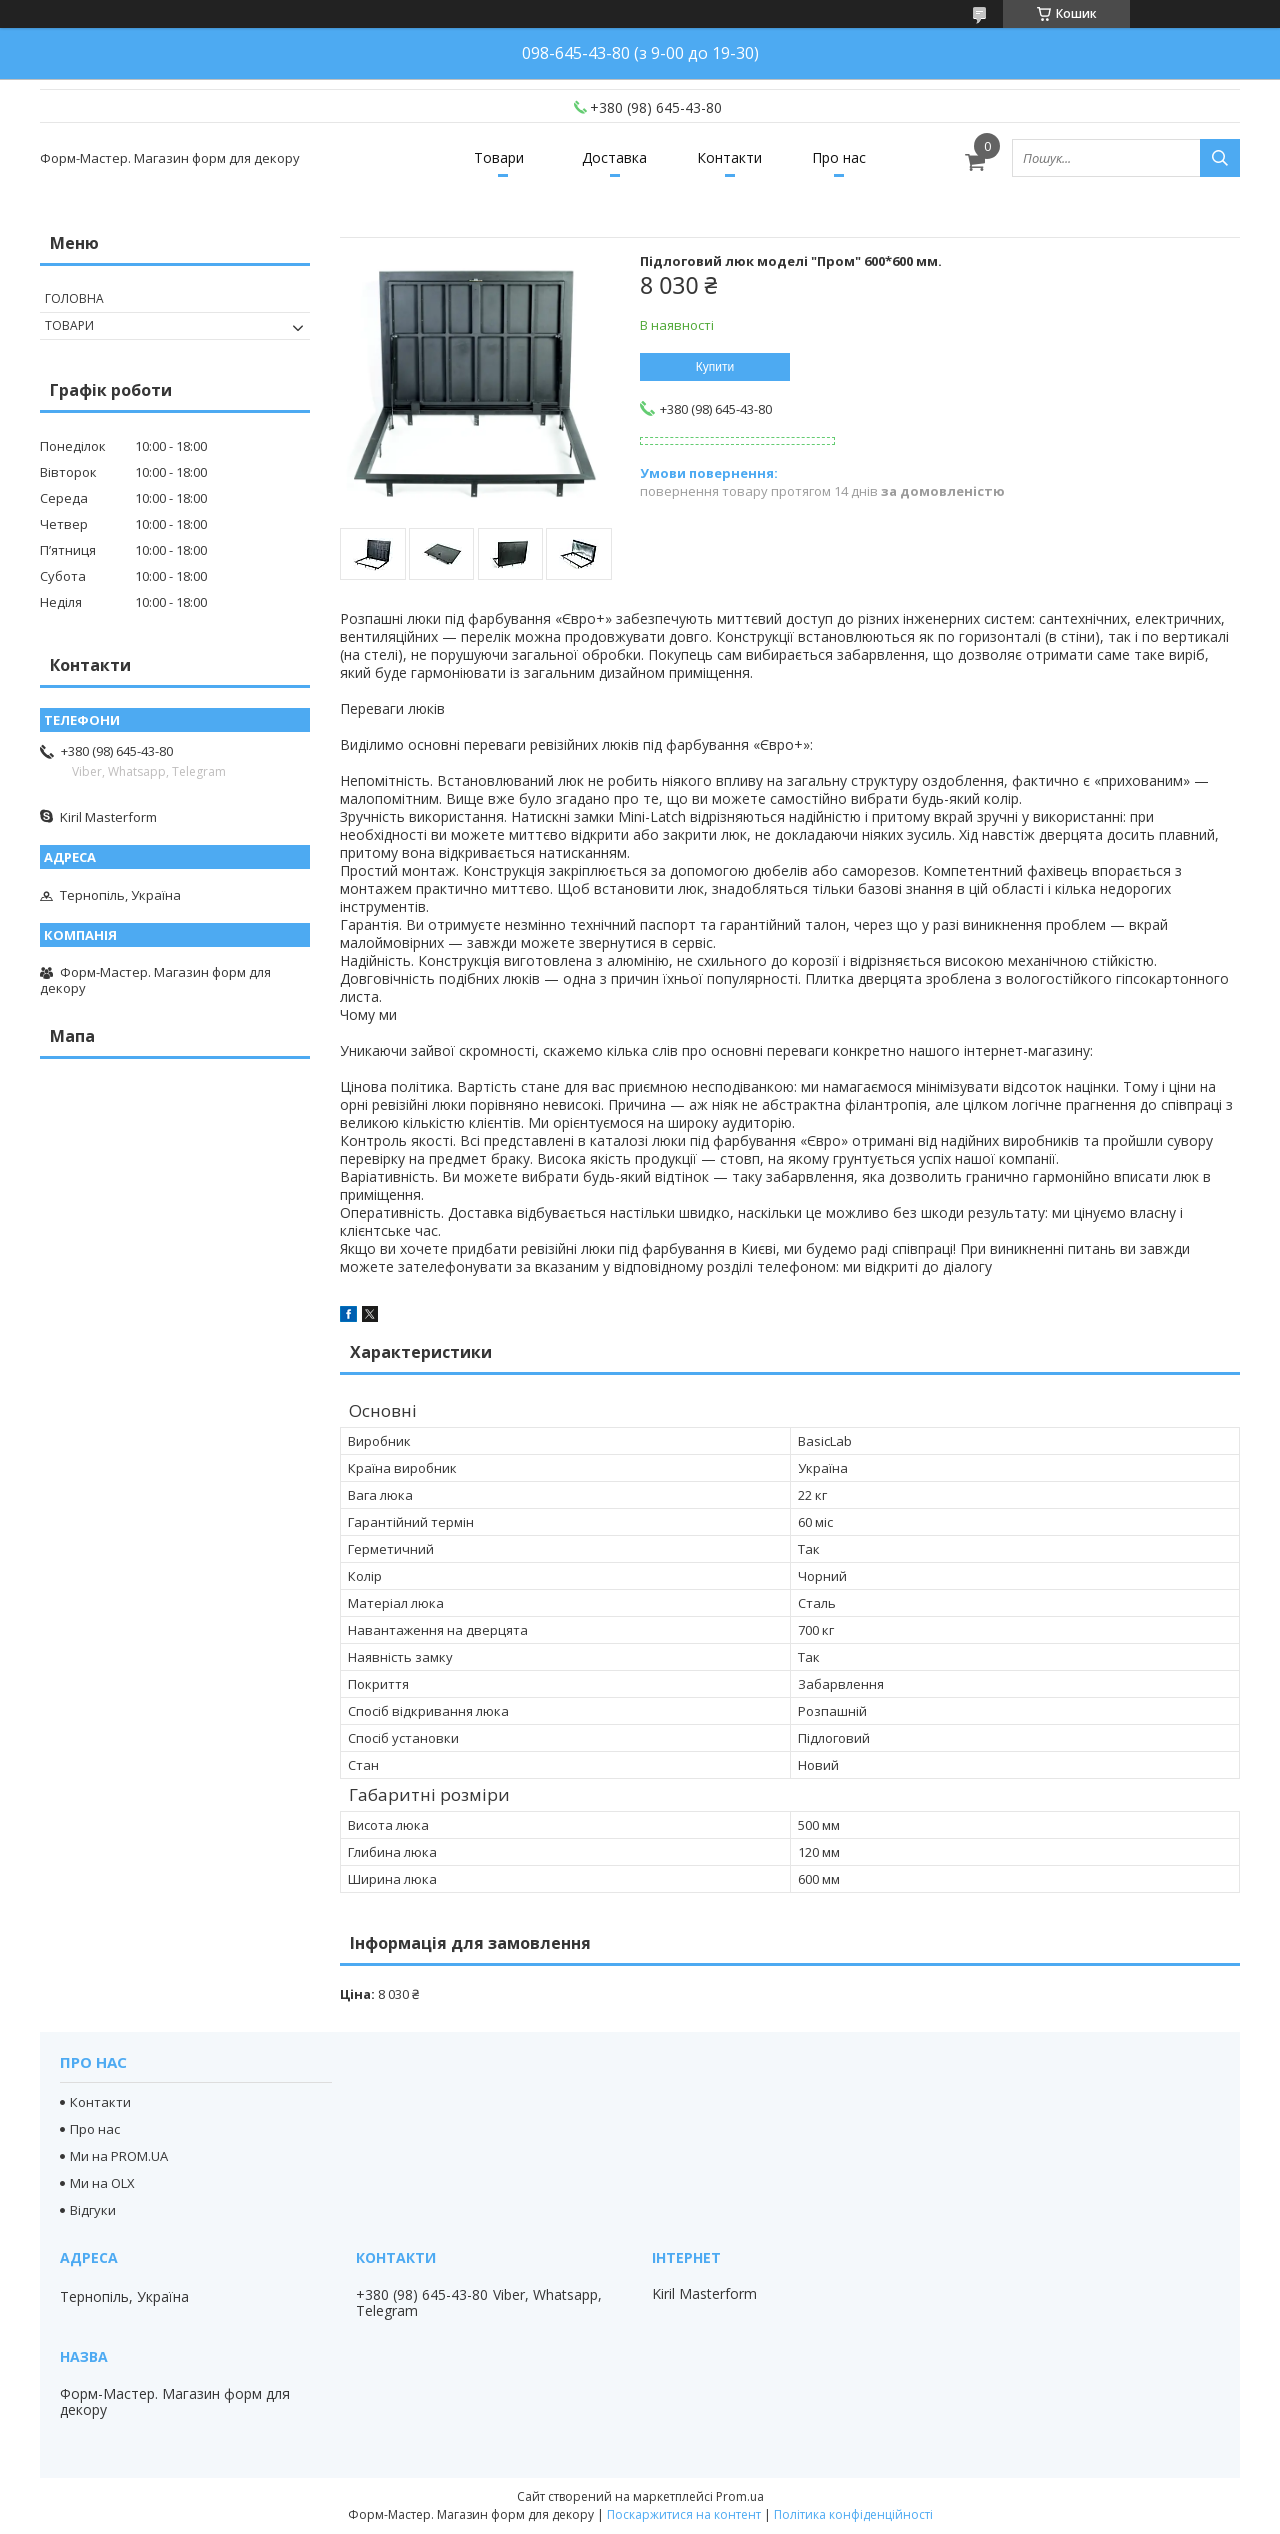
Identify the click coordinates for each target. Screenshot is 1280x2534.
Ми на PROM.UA (119, 2156)
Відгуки (93, 2210)
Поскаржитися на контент (684, 2514)
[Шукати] (1220, 158)
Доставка (614, 157)
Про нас (839, 157)
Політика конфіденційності (853, 2514)
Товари (499, 157)
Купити (715, 367)
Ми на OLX (102, 2183)
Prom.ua (740, 2496)
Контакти (729, 157)
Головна (74, 298)
